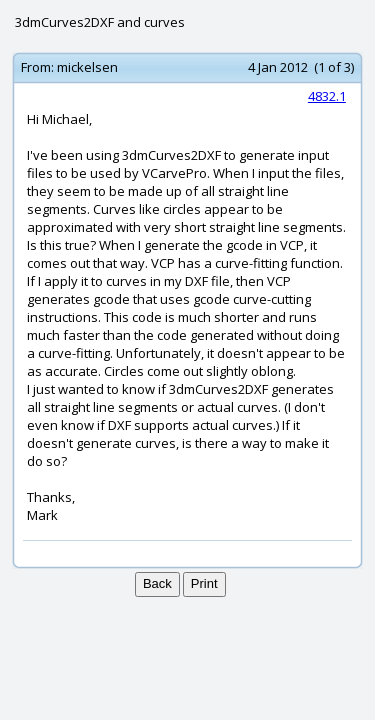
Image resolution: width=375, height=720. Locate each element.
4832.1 (327, 96)
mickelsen (87, 67)
